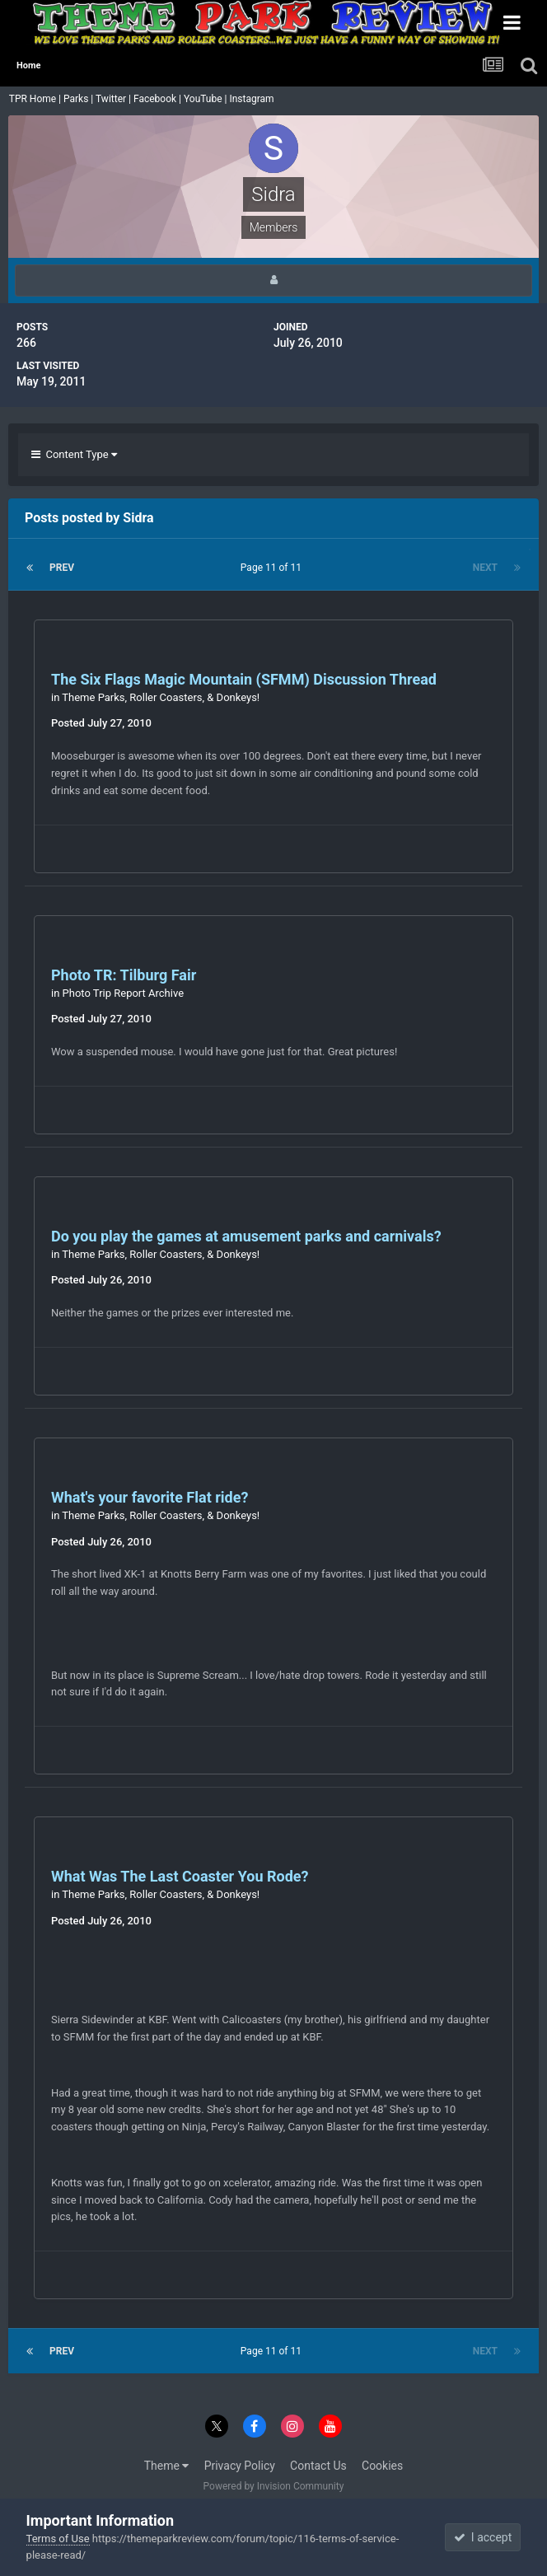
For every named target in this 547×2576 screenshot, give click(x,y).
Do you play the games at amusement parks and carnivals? (246, 1236)
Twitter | (114, 99)
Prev (61, 567)
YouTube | (207, 99)
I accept (483, 2537)
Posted (101, 723)
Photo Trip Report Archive (123, 993)
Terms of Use (58, 2538)
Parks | (79, 99)
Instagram (252, 99)
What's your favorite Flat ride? (149, 1497)
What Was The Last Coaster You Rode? (179, 1876)
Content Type (74, 454)
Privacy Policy (239, 2465)
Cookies (382, 2465)
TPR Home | (33, 99)
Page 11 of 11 (273, 567)
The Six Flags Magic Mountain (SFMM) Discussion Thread (244, 679)
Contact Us (318, 2465)
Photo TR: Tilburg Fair (123, 975)
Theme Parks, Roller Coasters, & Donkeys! (160, 697)
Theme (166, 2465)
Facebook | (158, 99)
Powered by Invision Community (273, 2486)
